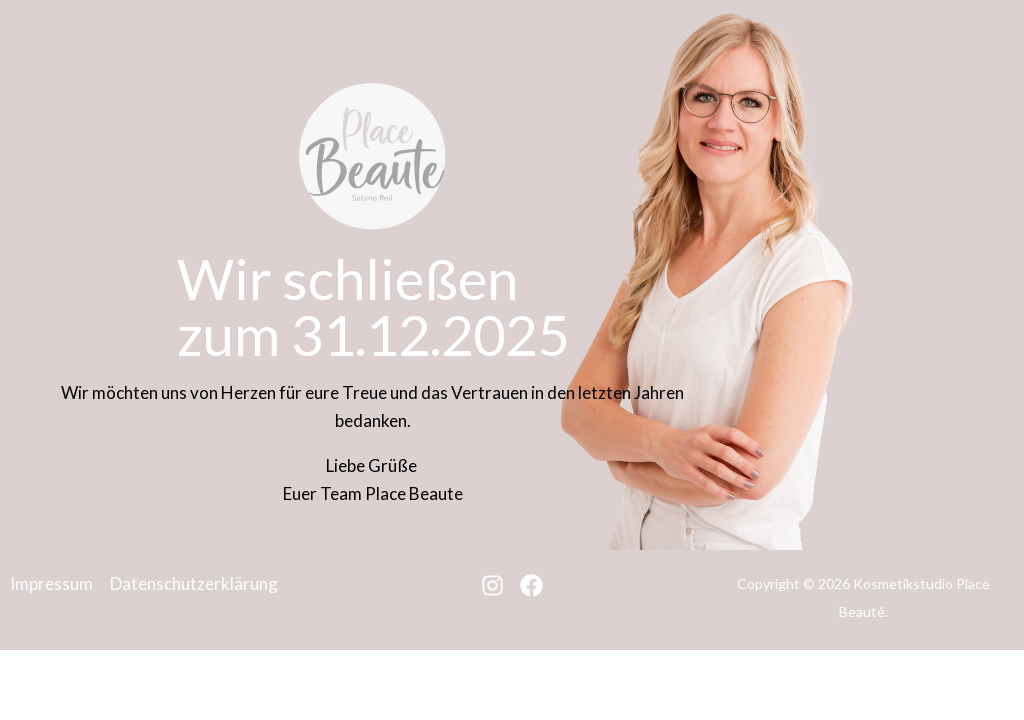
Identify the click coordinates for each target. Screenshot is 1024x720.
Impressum (51, 583)
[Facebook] (531, 585)
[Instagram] (492, 585)
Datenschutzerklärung (194, 583)
